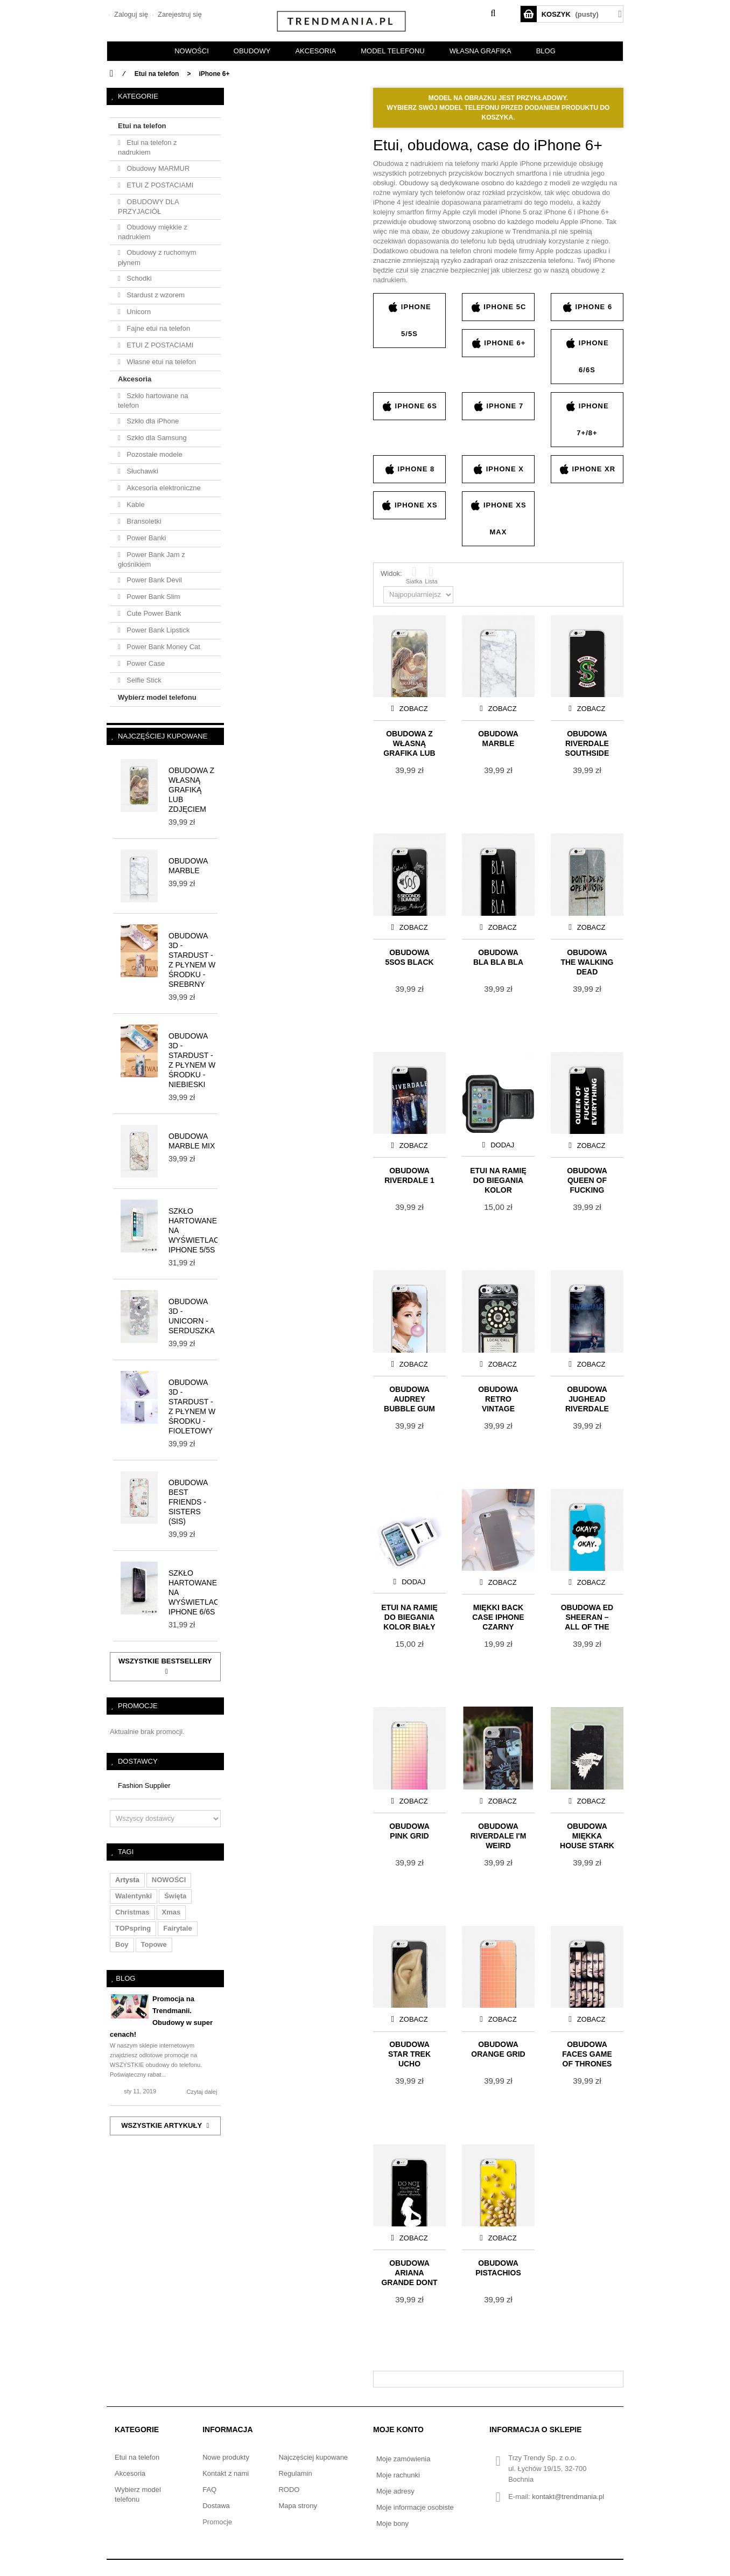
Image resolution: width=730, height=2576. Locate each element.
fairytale (177, 1928)
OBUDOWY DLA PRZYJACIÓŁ (148, 206)
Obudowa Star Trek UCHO (409, 2053)
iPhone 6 (587, 307)
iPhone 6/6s (586, 355)
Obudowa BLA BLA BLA (498, 957)
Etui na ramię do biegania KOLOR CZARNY (498, 1179)
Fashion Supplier (144, 1785)
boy (122, 1944)
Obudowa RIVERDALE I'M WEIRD (499, 1835)
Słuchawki (141, 471)
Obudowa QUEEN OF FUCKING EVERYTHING (587, 1179)
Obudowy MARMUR (157, 168)
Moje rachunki (398, 2475)
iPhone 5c (499, 307)
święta (175, 1896)
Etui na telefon (142, 126)
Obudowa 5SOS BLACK (409, 957)
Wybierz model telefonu (157, 697)
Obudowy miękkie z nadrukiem (152, 232)
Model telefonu (392, 51)
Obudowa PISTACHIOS (498, 2268)
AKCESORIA (315, 51)
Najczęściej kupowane (162, 736)
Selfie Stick (143, 680)
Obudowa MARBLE (498, 738)
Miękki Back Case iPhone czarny (498, 1616)
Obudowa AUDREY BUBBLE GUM (409, 1398)
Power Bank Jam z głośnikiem (151, 559)
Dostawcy (138, 1761)
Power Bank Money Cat (162, 647)
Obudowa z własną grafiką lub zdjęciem (191, 789)
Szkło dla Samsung (156, 438)
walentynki (133, 1896)
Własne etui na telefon (160, 362)
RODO (288, 2490)
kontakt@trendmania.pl (568, 2497)
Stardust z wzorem (155, 295)
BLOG (546, 51)
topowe (154, 1944)
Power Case (145, 663)
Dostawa (216, 2506)
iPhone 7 (498, 406)
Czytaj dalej (201, 2091)
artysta (127, 1880)
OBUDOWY (252, 51)
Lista (431, 574)
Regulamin (295, 2473)
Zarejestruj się (178, 14)
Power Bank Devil (153, 580)
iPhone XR (587, 469)
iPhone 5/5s (409, 319)
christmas (132, 1912)
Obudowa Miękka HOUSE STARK (587, 1835)
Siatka (414, 574)
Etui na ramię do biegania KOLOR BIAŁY (409, 1616)
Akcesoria (134, 379)
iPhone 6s (409, 406)
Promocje (138, 1706)
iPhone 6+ (498, 343)
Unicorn (138, 312)
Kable (135, 504)
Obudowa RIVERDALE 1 (409, 1175)
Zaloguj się (130, 14)
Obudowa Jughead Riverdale (587, 1398)
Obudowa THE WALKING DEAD (586, 961)
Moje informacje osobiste (415, 2507)
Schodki (138, 278)
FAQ (209, 2490)
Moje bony (392, 2523)
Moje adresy (395, 2491)
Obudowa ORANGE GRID (498, 2049)
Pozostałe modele (153, 454)
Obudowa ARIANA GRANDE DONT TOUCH (409, 2272)
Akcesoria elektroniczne (163, 488)
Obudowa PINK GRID (409, 1831)
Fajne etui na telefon (157, 328)
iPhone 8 (409, 469)
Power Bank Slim (152, 597)
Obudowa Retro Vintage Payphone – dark (498, 1398)
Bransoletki (143, 521)
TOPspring (133, 1928)
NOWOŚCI (191, 51)
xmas (171, 1912)
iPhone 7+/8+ (586, 418)
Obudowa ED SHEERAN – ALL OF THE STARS (587, 1616)
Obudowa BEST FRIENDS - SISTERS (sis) (188, 1502)
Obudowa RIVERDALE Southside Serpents (587, 742)
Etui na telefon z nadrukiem (147, 147)
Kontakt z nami (225, 2473)
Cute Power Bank (153, 613)
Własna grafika (480, 51)
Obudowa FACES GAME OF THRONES (587, 2053)
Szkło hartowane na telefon (153, 400)
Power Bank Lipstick (157, 630)
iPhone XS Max (498, 517)
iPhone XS (409, 505)
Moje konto (398, 2429)
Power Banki (145, 538)
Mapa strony (297, 2506)
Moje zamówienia (403, 2459)
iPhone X (498, 469)
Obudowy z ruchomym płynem (157, 257)
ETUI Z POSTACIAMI (159, 185)
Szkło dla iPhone (152, 421)
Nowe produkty (225, 2457)
